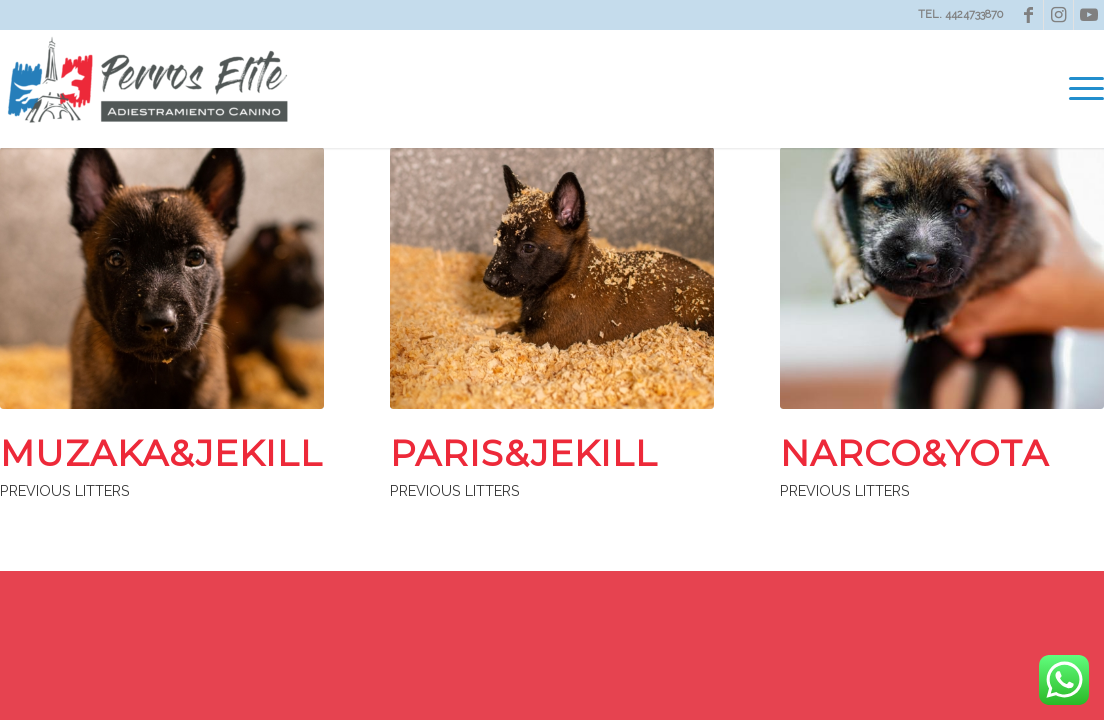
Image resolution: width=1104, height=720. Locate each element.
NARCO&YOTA (914, 453)
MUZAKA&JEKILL (161, 453)
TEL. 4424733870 (960, 14)
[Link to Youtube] (1089, 15)
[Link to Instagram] (1058, 15)
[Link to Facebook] (1028, 15)
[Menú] (1082, 89)
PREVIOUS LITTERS (65, 490)
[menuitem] (1082, 89)
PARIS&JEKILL (524, 453)
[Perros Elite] (150, 89)
